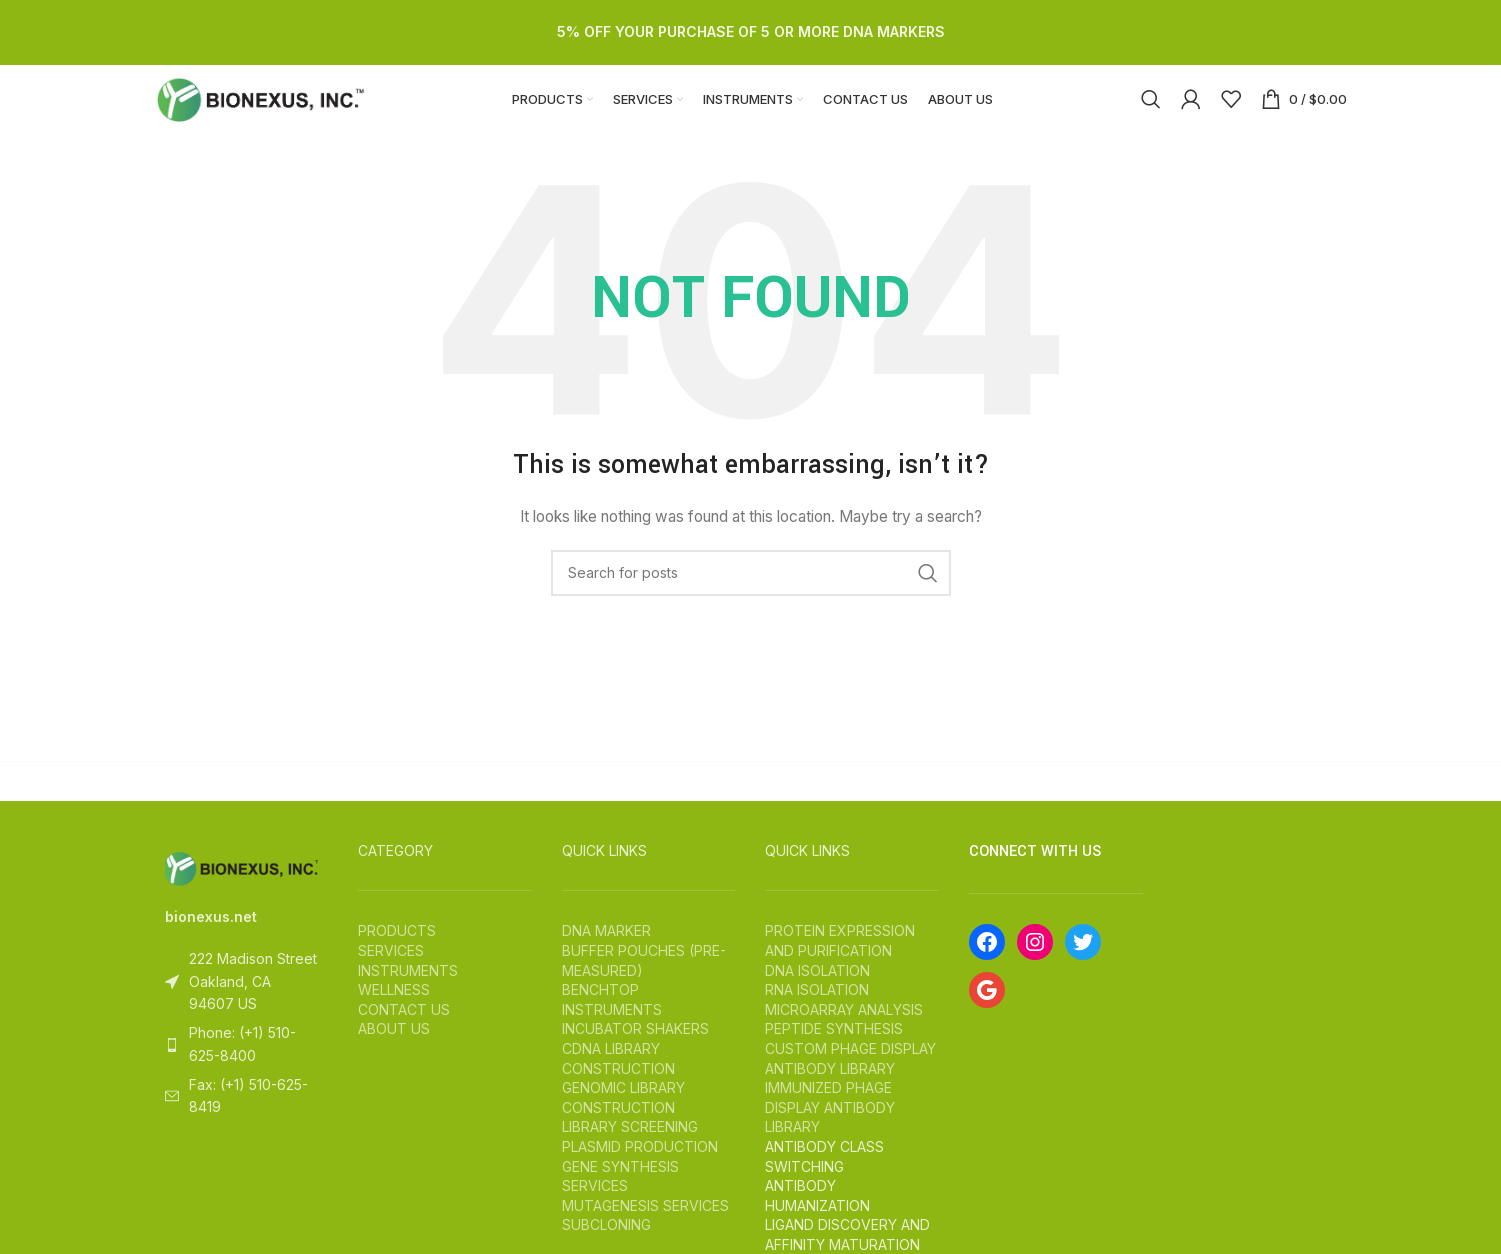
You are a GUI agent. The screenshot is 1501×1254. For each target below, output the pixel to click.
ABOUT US (394, 1050)
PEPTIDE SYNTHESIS (834, 1050)
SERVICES (391, 971)
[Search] (1151, 110)
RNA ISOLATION (817, 1010)
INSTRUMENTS (408, 991)
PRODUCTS (397, 952)
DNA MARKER (606, 952)
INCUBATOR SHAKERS (635, 1050)
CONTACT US (404, 1030)
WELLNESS (394, 1010)
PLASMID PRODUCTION (640, 1167)
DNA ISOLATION (817, 991)
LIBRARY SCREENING (630, 1148)
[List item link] (242, 1065)
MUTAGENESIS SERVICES (645, 1226)
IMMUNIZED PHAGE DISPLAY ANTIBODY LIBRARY (830, 1128)
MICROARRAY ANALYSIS (844, 1030)
